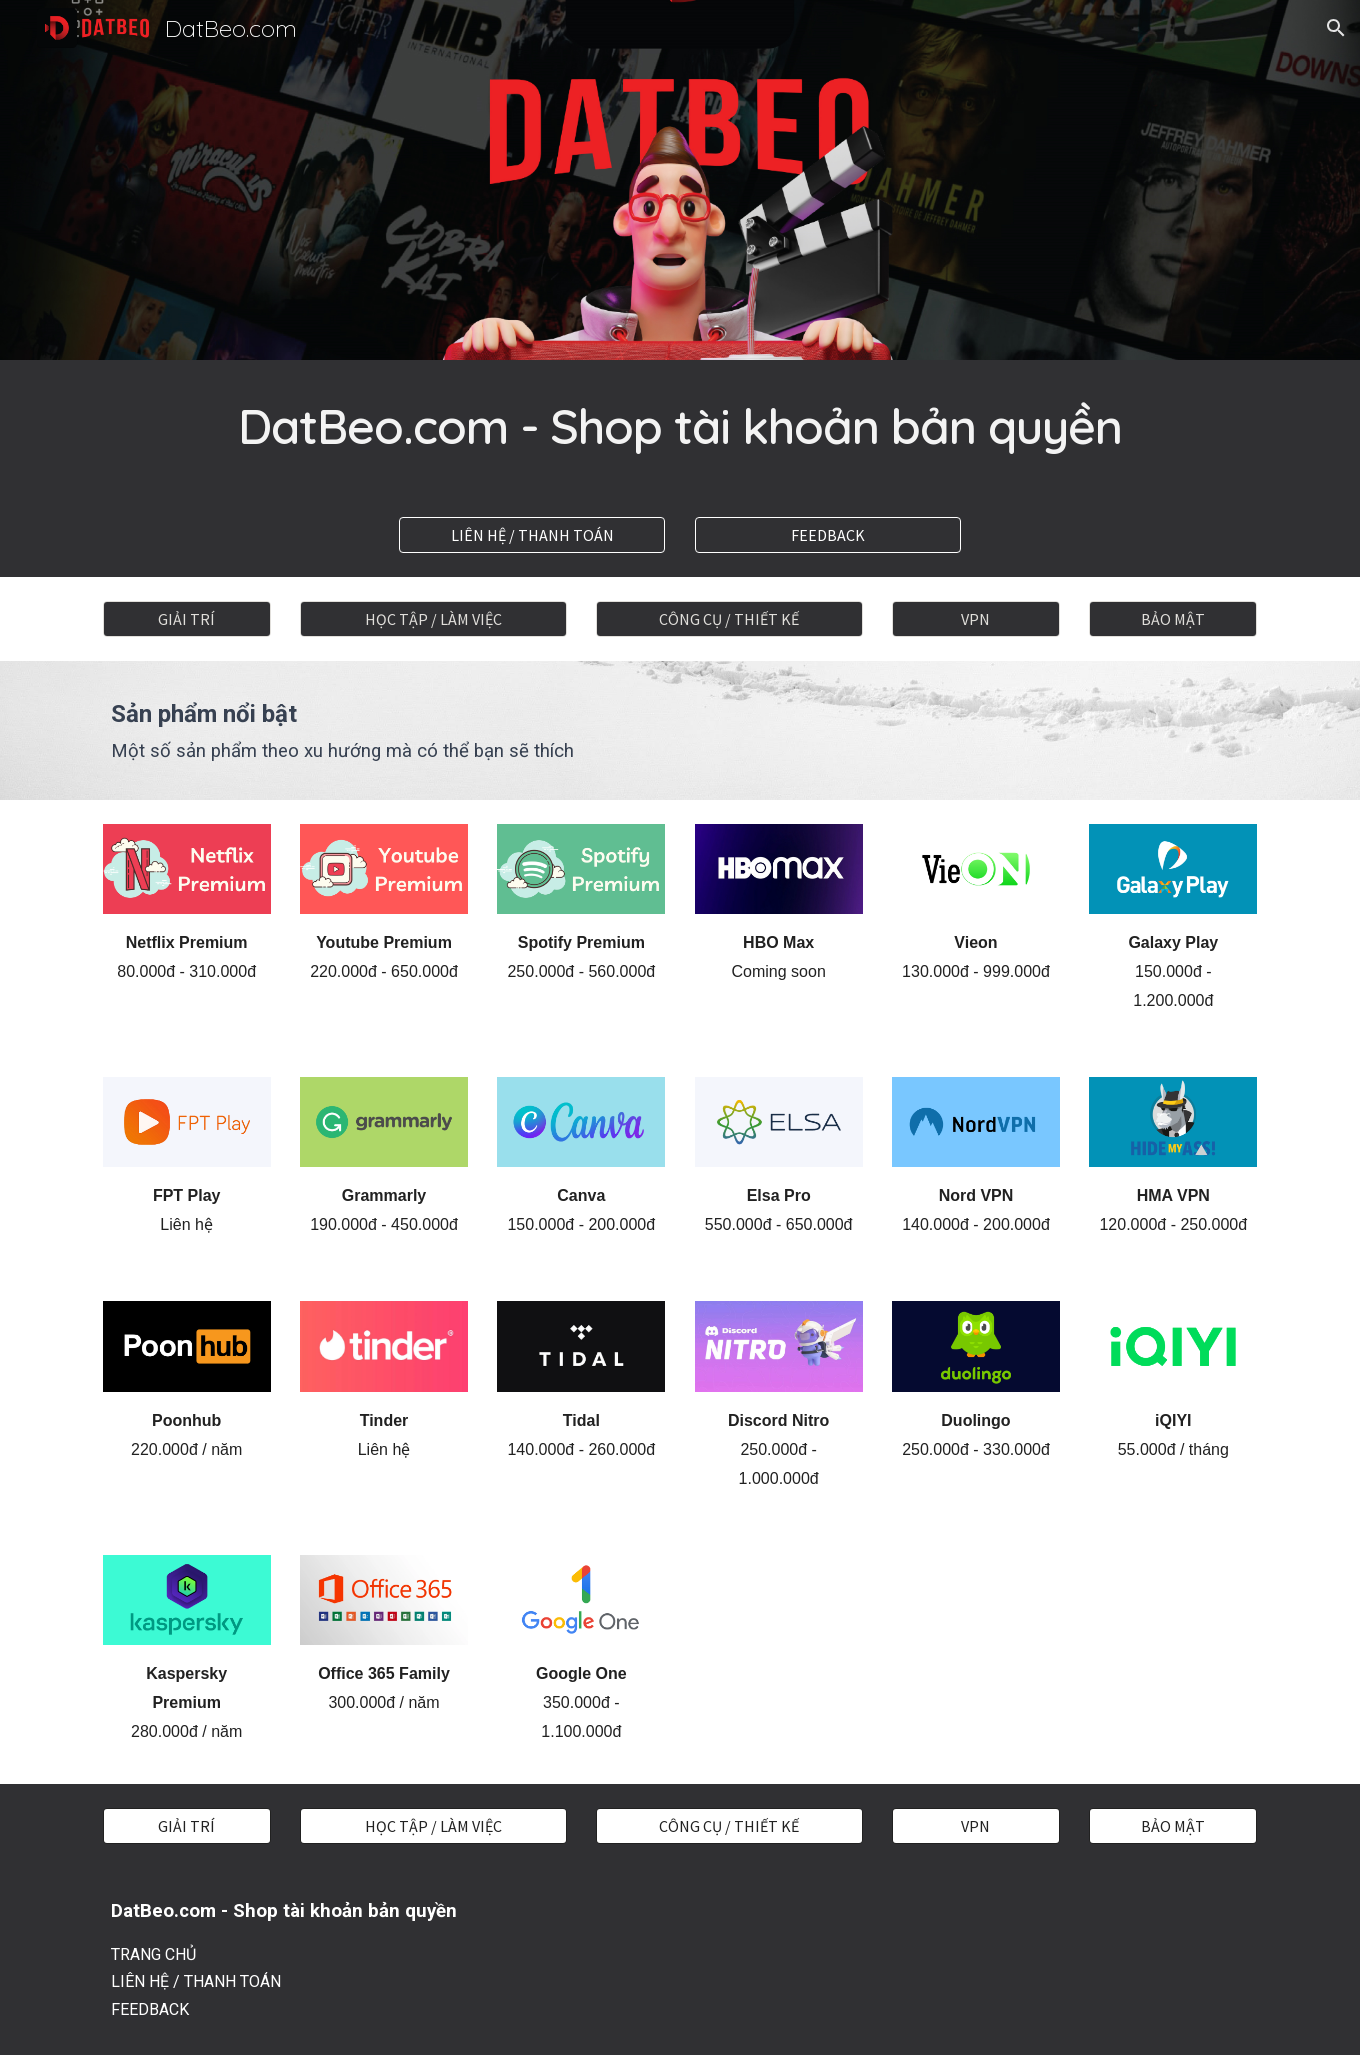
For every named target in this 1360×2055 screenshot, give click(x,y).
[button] (1336, 28)
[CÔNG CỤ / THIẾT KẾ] (729, 619)
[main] (680, 426)
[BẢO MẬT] (1173, 619)
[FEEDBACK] (828, 535)
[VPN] (976, 619)
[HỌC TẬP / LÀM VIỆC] (433, 619)
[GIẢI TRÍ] (187, 619)
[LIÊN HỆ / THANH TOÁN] (532, 535)
